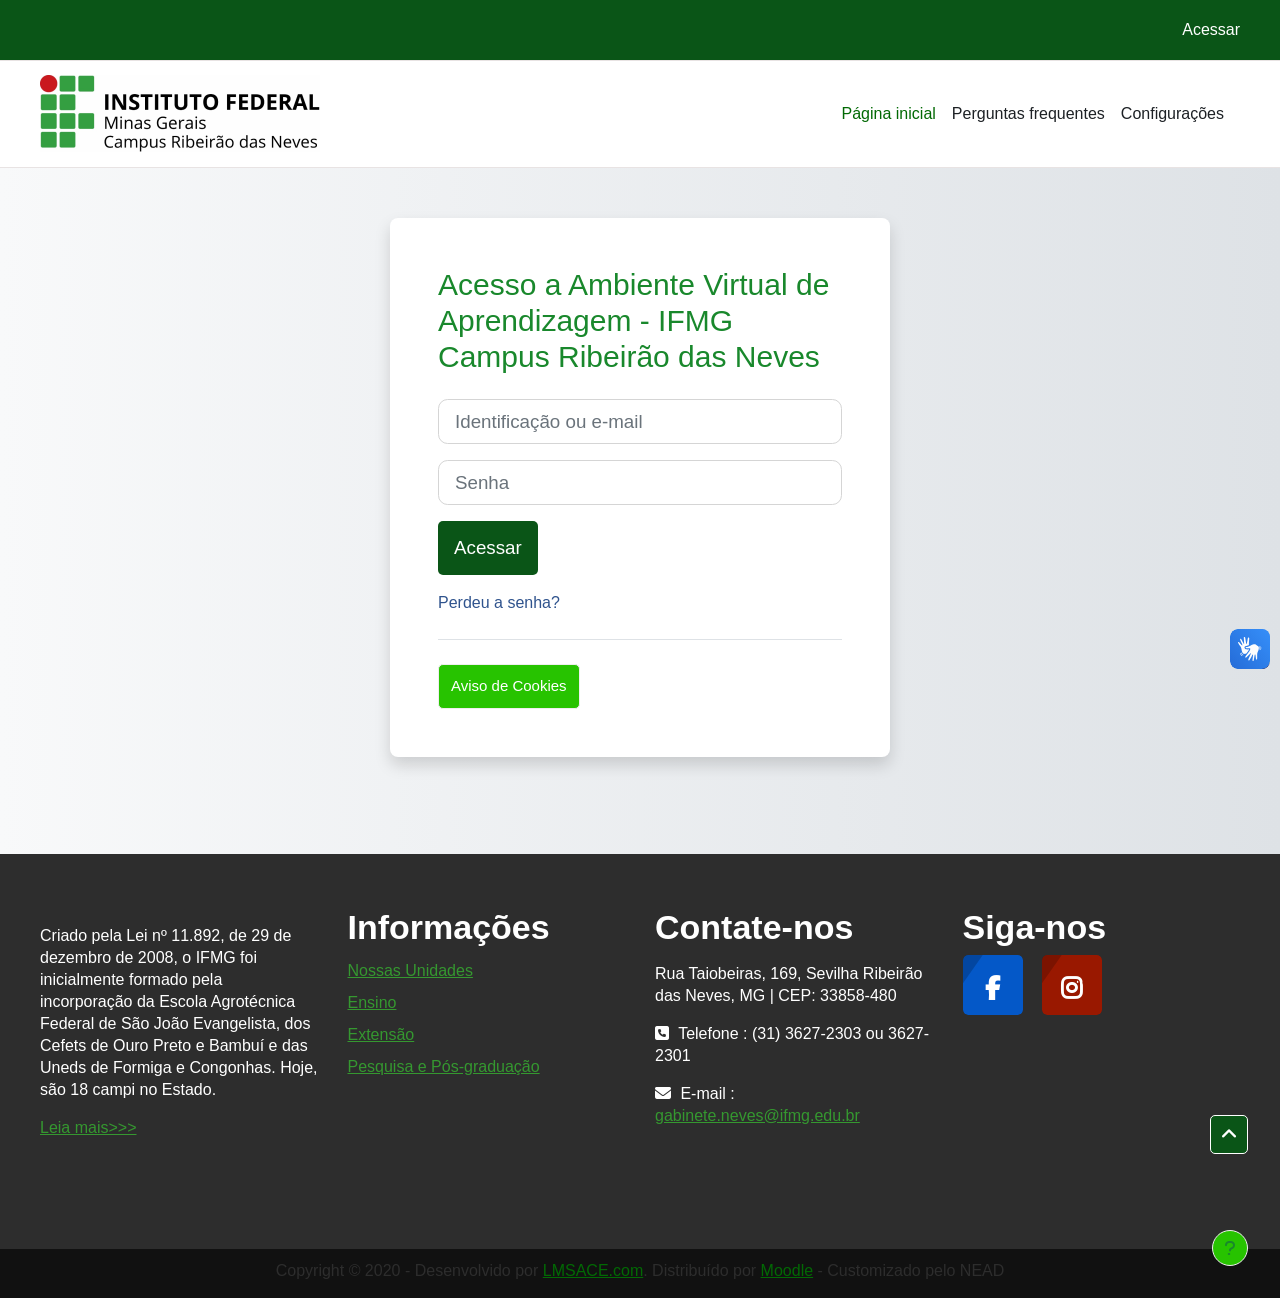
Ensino (372, 1002)
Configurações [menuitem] (1172, 113)
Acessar (1211, 29)
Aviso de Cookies (509, 685)
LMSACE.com (593, 1270)
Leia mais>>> (88, 1127)
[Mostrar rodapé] (1230, 1248)
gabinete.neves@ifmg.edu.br (757, 1115)
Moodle (787, 1270)
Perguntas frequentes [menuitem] (1028, 113)
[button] (1229, 1135)
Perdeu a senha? (499, 602)
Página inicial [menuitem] (889, 113)
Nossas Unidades (410, 970)
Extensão (381, 1034)
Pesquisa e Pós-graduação (444, 1066)
